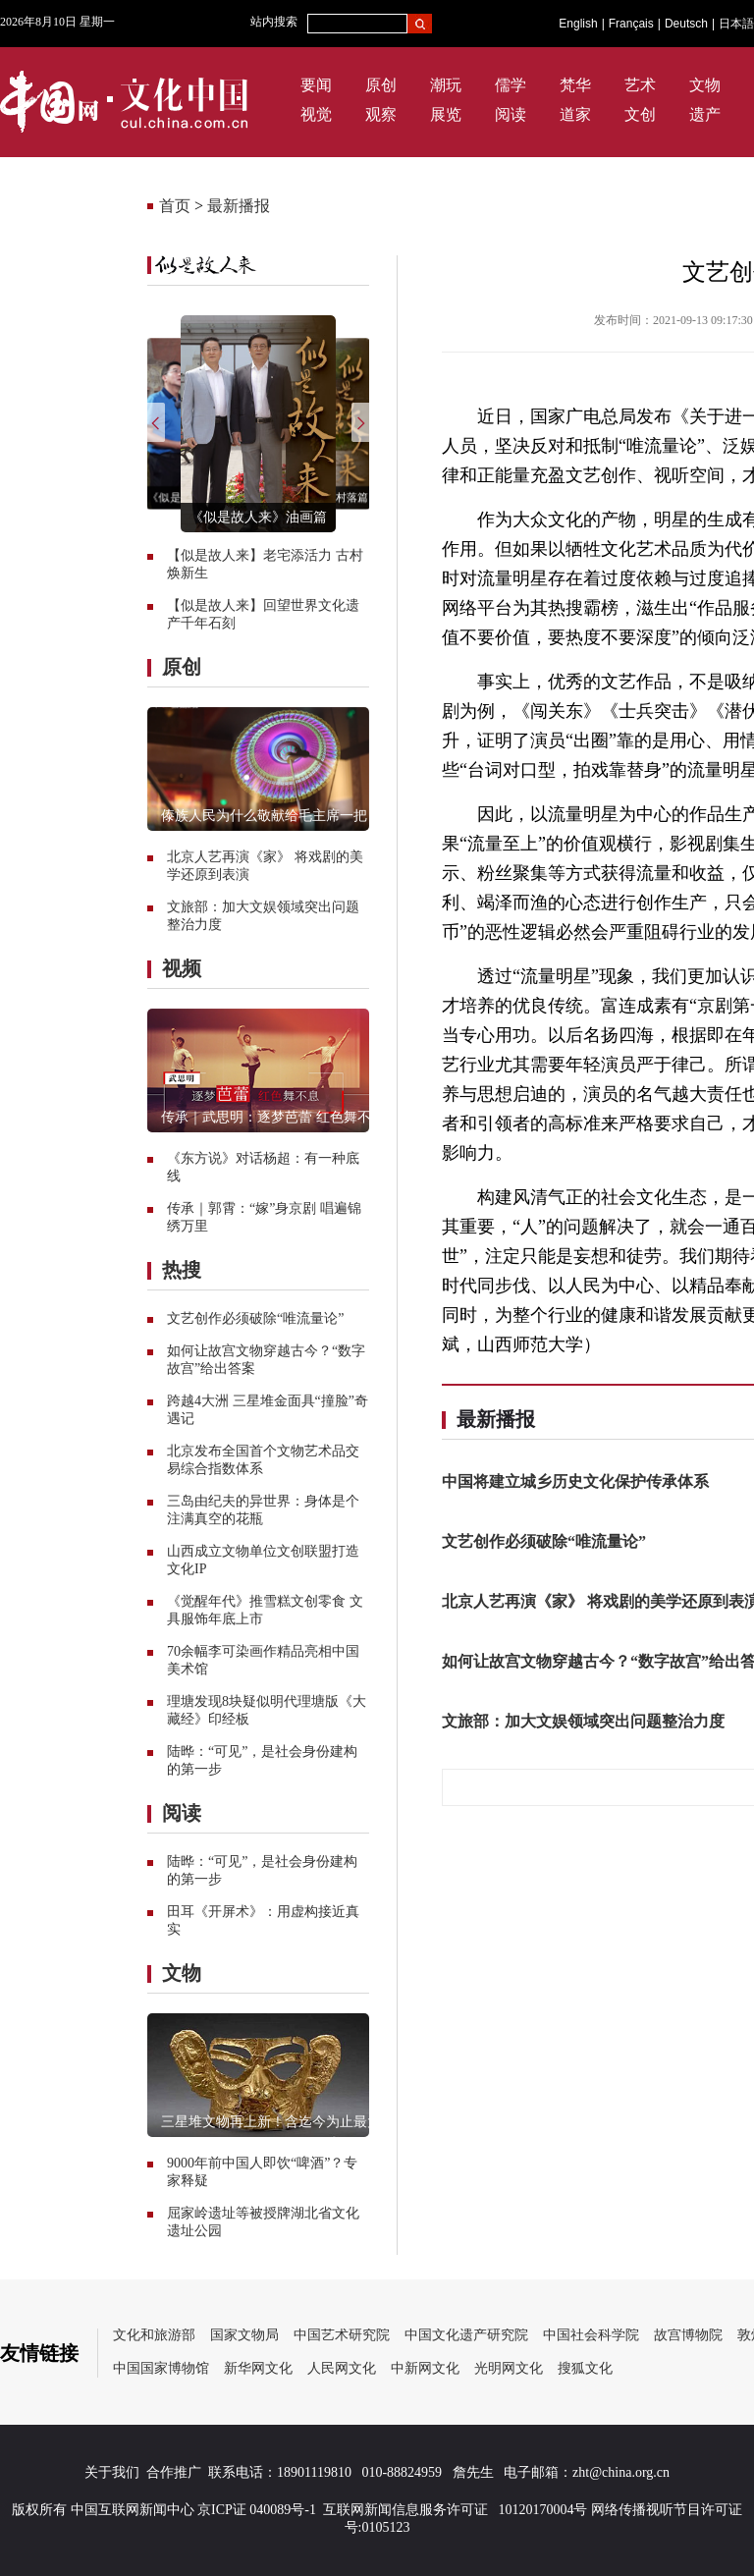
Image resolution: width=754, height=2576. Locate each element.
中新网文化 (425, 2368)
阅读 (510, 114)
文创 (640, 114)
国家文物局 (244, 2335)
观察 (381, 114)
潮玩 (445, 85)
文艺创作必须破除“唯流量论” (255, 1318)
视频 (181, 968)
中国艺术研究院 (342, 2335)
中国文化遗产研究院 (466, 2335)
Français (631, 23)
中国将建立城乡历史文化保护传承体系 (575, 1481)
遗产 (705, 114)
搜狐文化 (585, 2368)
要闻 (316, 85)
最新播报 (238, 205)
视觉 (316, 114)
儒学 (510, 85)
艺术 (640, 85)
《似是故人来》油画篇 (258, 517)
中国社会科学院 (591, 2335)
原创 (381, 85)
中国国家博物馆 (161, 2368)
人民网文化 (341, 2368)
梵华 (575, 85)
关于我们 (111, 2472)
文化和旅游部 (154, 2335)
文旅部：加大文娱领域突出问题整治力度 (583, 1721)
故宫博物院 (688, 2335)
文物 (705, 85)
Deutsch (686, 23)
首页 (174, 205)
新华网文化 (258, 2368)
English (578, 23)
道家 (575, 114)
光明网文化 (508, 2368)
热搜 (181, 1270)
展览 (445, 114)
